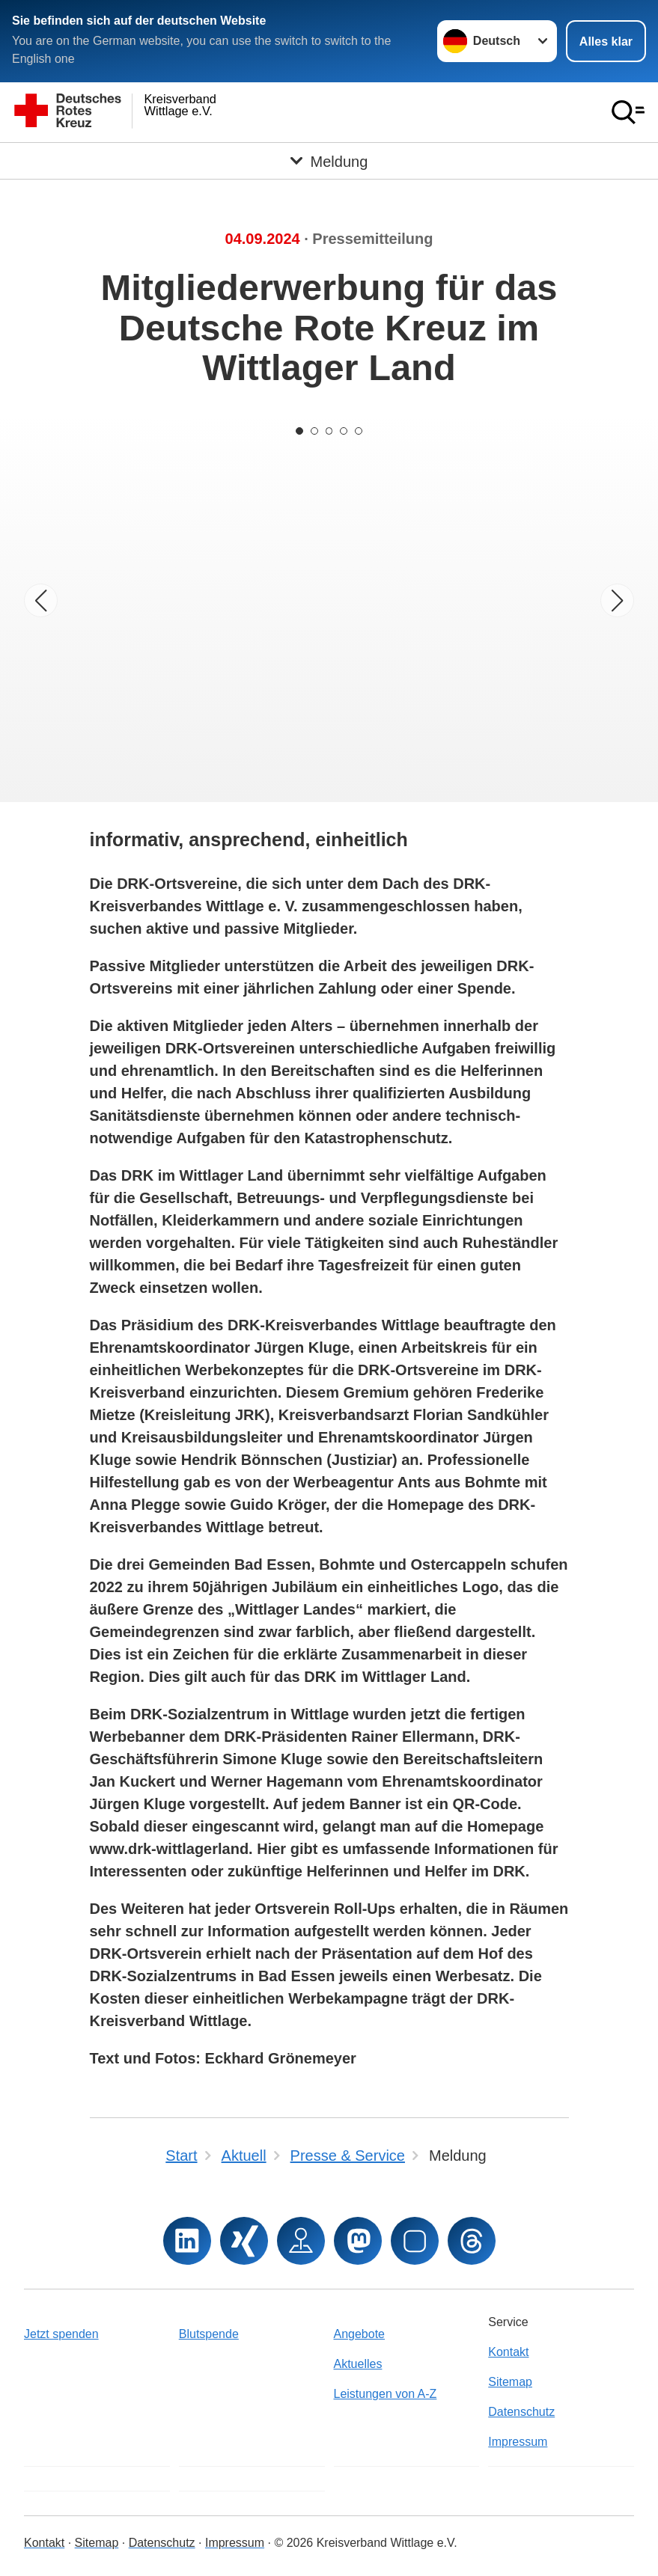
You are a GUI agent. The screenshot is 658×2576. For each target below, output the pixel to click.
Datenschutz (521, 2411)
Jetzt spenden (61, 2334)
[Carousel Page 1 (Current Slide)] (299, 431)
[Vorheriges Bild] (41, 600)
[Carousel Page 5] (359, 431)
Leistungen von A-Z (385, 2393)
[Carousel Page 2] (314, 431)
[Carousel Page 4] (344, 431)
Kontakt (508, 2352)
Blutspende (209, 2334)
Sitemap (510, 2381)
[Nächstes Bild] (617, 600)
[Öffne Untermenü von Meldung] (329, 161)
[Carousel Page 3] (329, 431)
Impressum (517, 2441)
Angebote (360, 2334)
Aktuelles (358, 2364)
